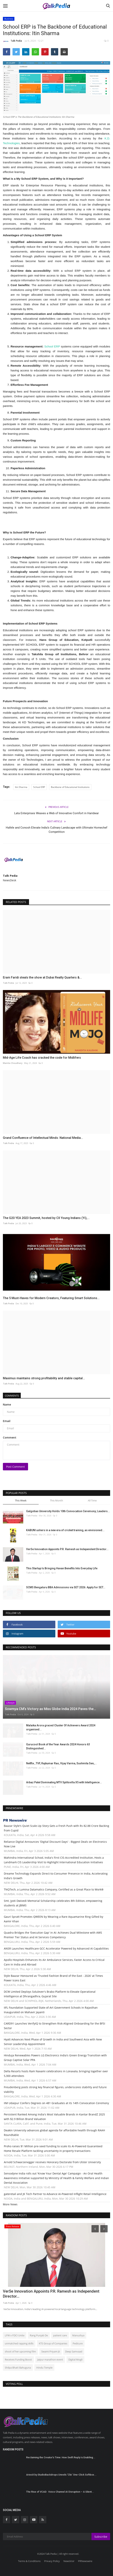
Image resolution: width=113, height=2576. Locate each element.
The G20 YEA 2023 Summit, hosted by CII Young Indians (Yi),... (46, 1218)
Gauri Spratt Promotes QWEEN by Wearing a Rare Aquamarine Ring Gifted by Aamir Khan (53, 1919)
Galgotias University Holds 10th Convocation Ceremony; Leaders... (68, 1511)
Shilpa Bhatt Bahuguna (18, 2367)
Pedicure (78, 2343)
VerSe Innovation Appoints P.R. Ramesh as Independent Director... (67, 1549)
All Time (92, 1500)
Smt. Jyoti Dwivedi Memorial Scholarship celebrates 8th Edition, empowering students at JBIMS (53, 1903)
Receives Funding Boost (18, 2359)
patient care (60, 2335)
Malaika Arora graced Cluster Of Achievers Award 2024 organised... (60, 1727)
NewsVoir (68, 2561)
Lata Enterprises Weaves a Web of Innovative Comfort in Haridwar (56, 813)
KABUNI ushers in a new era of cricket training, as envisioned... (65, 1530)
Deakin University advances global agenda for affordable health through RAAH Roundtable (54, 2132)
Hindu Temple (44, 2367)
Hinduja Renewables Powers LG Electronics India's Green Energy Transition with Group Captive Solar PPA (55, 2057)
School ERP (52, 346)
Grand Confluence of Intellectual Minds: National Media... (43, 1138)
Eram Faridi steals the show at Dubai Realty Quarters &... (42, 977)
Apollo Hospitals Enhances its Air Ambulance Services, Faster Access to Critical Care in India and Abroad (54, 1962)
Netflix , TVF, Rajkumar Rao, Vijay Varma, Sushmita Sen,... (61, 1763)
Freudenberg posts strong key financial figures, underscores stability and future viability (55, 2089)
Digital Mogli (75, 2359)
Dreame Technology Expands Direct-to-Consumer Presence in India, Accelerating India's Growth (56, 1876)
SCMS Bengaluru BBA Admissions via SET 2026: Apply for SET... (65, 1587)
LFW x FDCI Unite (14, 2335)
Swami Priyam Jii (50, 2351)
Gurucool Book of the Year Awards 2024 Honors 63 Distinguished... (58, 1746)
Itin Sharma (21, 787)
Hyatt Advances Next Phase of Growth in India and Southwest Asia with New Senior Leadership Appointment (53, 2042)
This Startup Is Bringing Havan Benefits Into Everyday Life (61, 1568)
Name (7, 1404)
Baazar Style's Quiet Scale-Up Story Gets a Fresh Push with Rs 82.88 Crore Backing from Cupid (56, 1828)
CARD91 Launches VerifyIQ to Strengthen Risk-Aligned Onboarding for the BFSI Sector (54, 2026)
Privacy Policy (52, 2561)
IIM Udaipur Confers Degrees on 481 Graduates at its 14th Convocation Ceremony (56, 2103)
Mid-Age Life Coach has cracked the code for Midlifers (42, 1057)
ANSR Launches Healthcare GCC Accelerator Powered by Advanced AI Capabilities (56, 1948)
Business (8, 18)
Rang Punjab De (39, 2335)
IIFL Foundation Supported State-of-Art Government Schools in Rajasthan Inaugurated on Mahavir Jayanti (51, 2010)
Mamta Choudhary (12, 1063)
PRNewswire (85, 2561)
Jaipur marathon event (50, 2359)
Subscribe (100, 2536)
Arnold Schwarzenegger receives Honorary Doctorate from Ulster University (52, 2162)
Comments (12, 1395)
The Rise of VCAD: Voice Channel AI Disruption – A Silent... (60, 2491)
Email (6, 1421)
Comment (9, 1437)
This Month (56, 1500)
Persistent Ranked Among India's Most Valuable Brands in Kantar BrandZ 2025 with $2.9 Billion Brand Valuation (54, 2117)
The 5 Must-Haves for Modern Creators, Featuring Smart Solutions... (51, 1298)
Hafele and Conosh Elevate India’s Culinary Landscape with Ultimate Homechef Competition (56, 830)
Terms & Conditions (29, 2561)
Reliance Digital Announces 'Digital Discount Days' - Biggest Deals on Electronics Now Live (55, 1844)
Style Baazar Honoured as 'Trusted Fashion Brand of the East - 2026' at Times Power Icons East (53, 1978)
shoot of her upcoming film (20, 2351)
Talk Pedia (12, 41)
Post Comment (15, 1466)
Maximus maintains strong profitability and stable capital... (44, 1378)
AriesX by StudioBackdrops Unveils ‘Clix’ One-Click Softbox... (61, 2474)
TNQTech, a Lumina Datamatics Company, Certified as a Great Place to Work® (54, 1889)
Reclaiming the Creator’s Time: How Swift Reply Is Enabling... (60, 2457)
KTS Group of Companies (53, 2343)
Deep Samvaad (73, 2351)
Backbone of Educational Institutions (70, 787)
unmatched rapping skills (19, 2343)
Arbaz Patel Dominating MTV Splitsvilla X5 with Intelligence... (64, 1782)
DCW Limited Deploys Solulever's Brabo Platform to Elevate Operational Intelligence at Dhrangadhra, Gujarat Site (50, 1994)
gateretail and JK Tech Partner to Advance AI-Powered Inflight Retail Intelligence (55, 2194)
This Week (21, 1500)
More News (10, 2204)
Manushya (78, 2335)
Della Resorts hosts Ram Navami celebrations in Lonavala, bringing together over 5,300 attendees (56, 2073)
